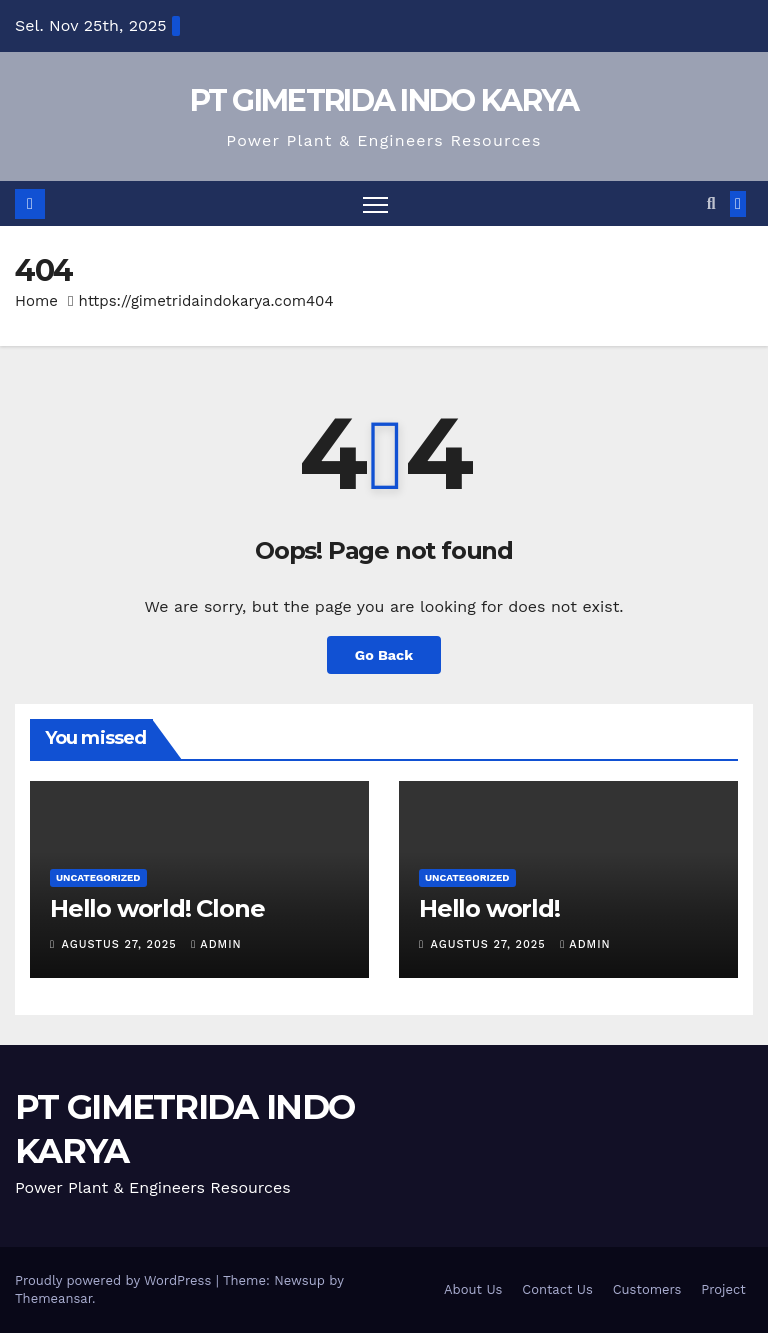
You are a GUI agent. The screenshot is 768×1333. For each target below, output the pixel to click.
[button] (711, 203)
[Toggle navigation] (375, 203)
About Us (473, 1289)
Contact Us (557, 1289)
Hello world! (489, 908)
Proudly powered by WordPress (115, 1280)
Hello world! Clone (157, 908)
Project (723, 1289)
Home (36, 301)
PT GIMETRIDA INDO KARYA (384, 100)
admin (216, 944)
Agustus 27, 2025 (122, 944)
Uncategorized (98, 877)
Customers (647, 1289)
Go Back (384, 655)
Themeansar (53, 1298)
